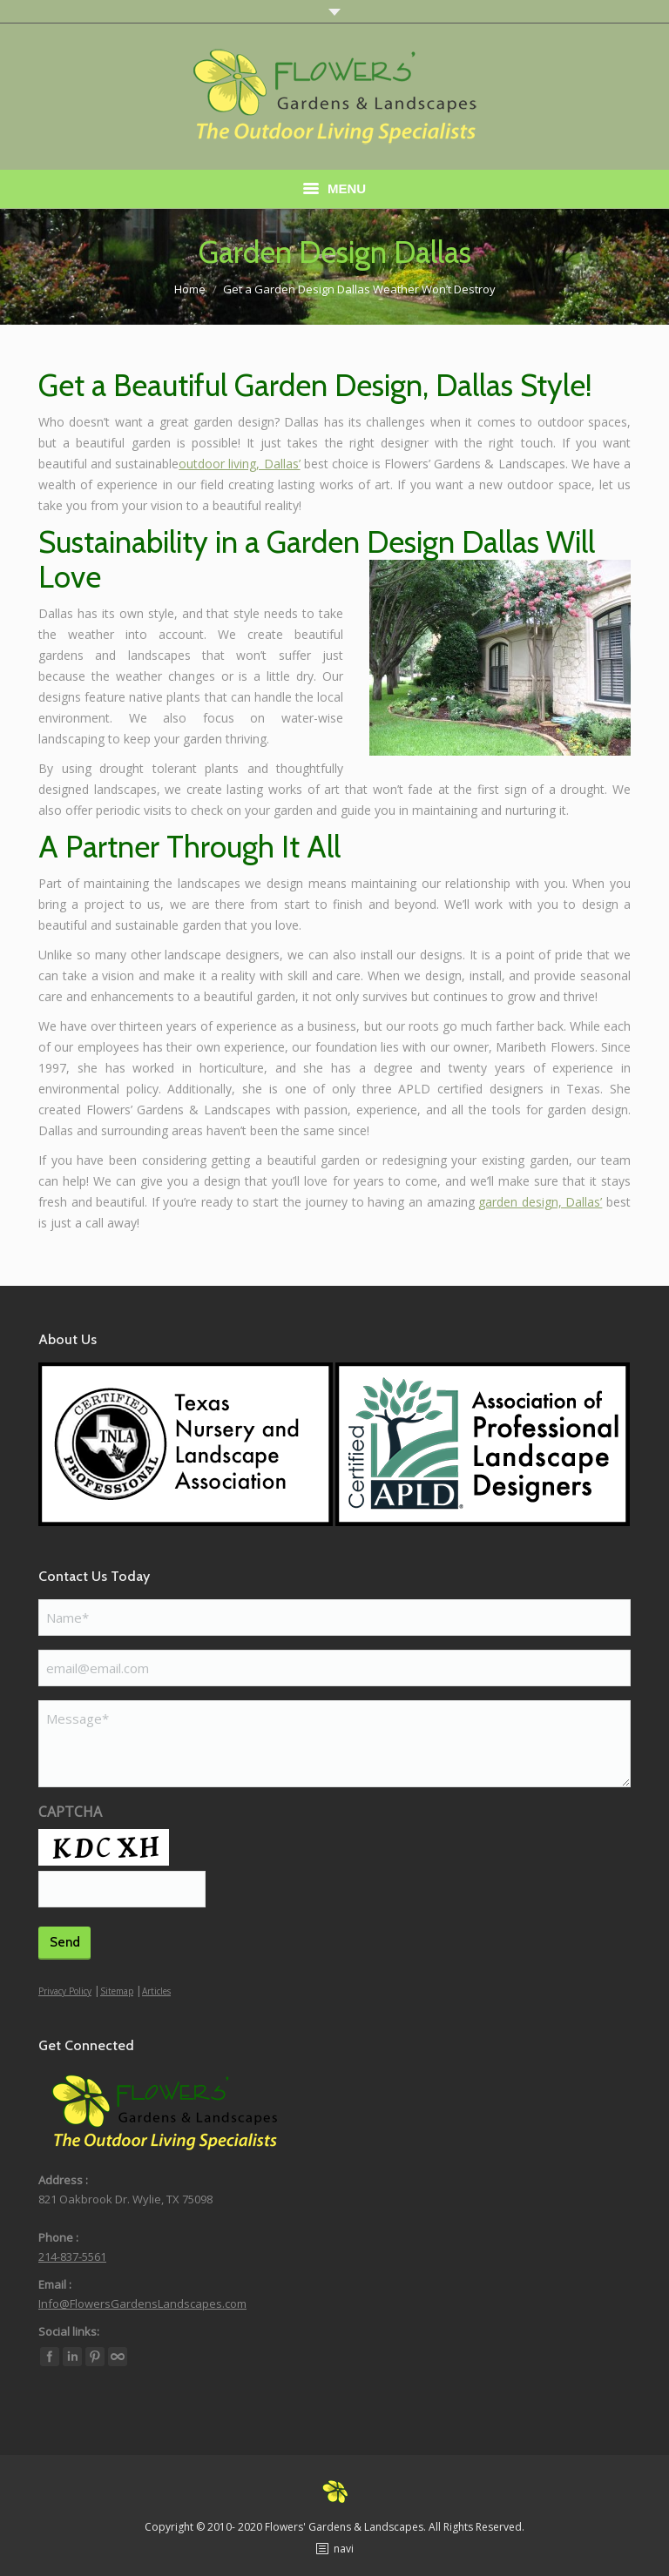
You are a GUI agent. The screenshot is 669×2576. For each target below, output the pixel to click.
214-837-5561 (72, 2256)
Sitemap (116, 1991)
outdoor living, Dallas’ (239, 463)
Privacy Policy (64, 1991)
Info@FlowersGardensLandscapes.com (142, 2303)
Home (190, 289)
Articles (156, 1991)
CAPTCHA (70, 1811)
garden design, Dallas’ (540, 1202)
